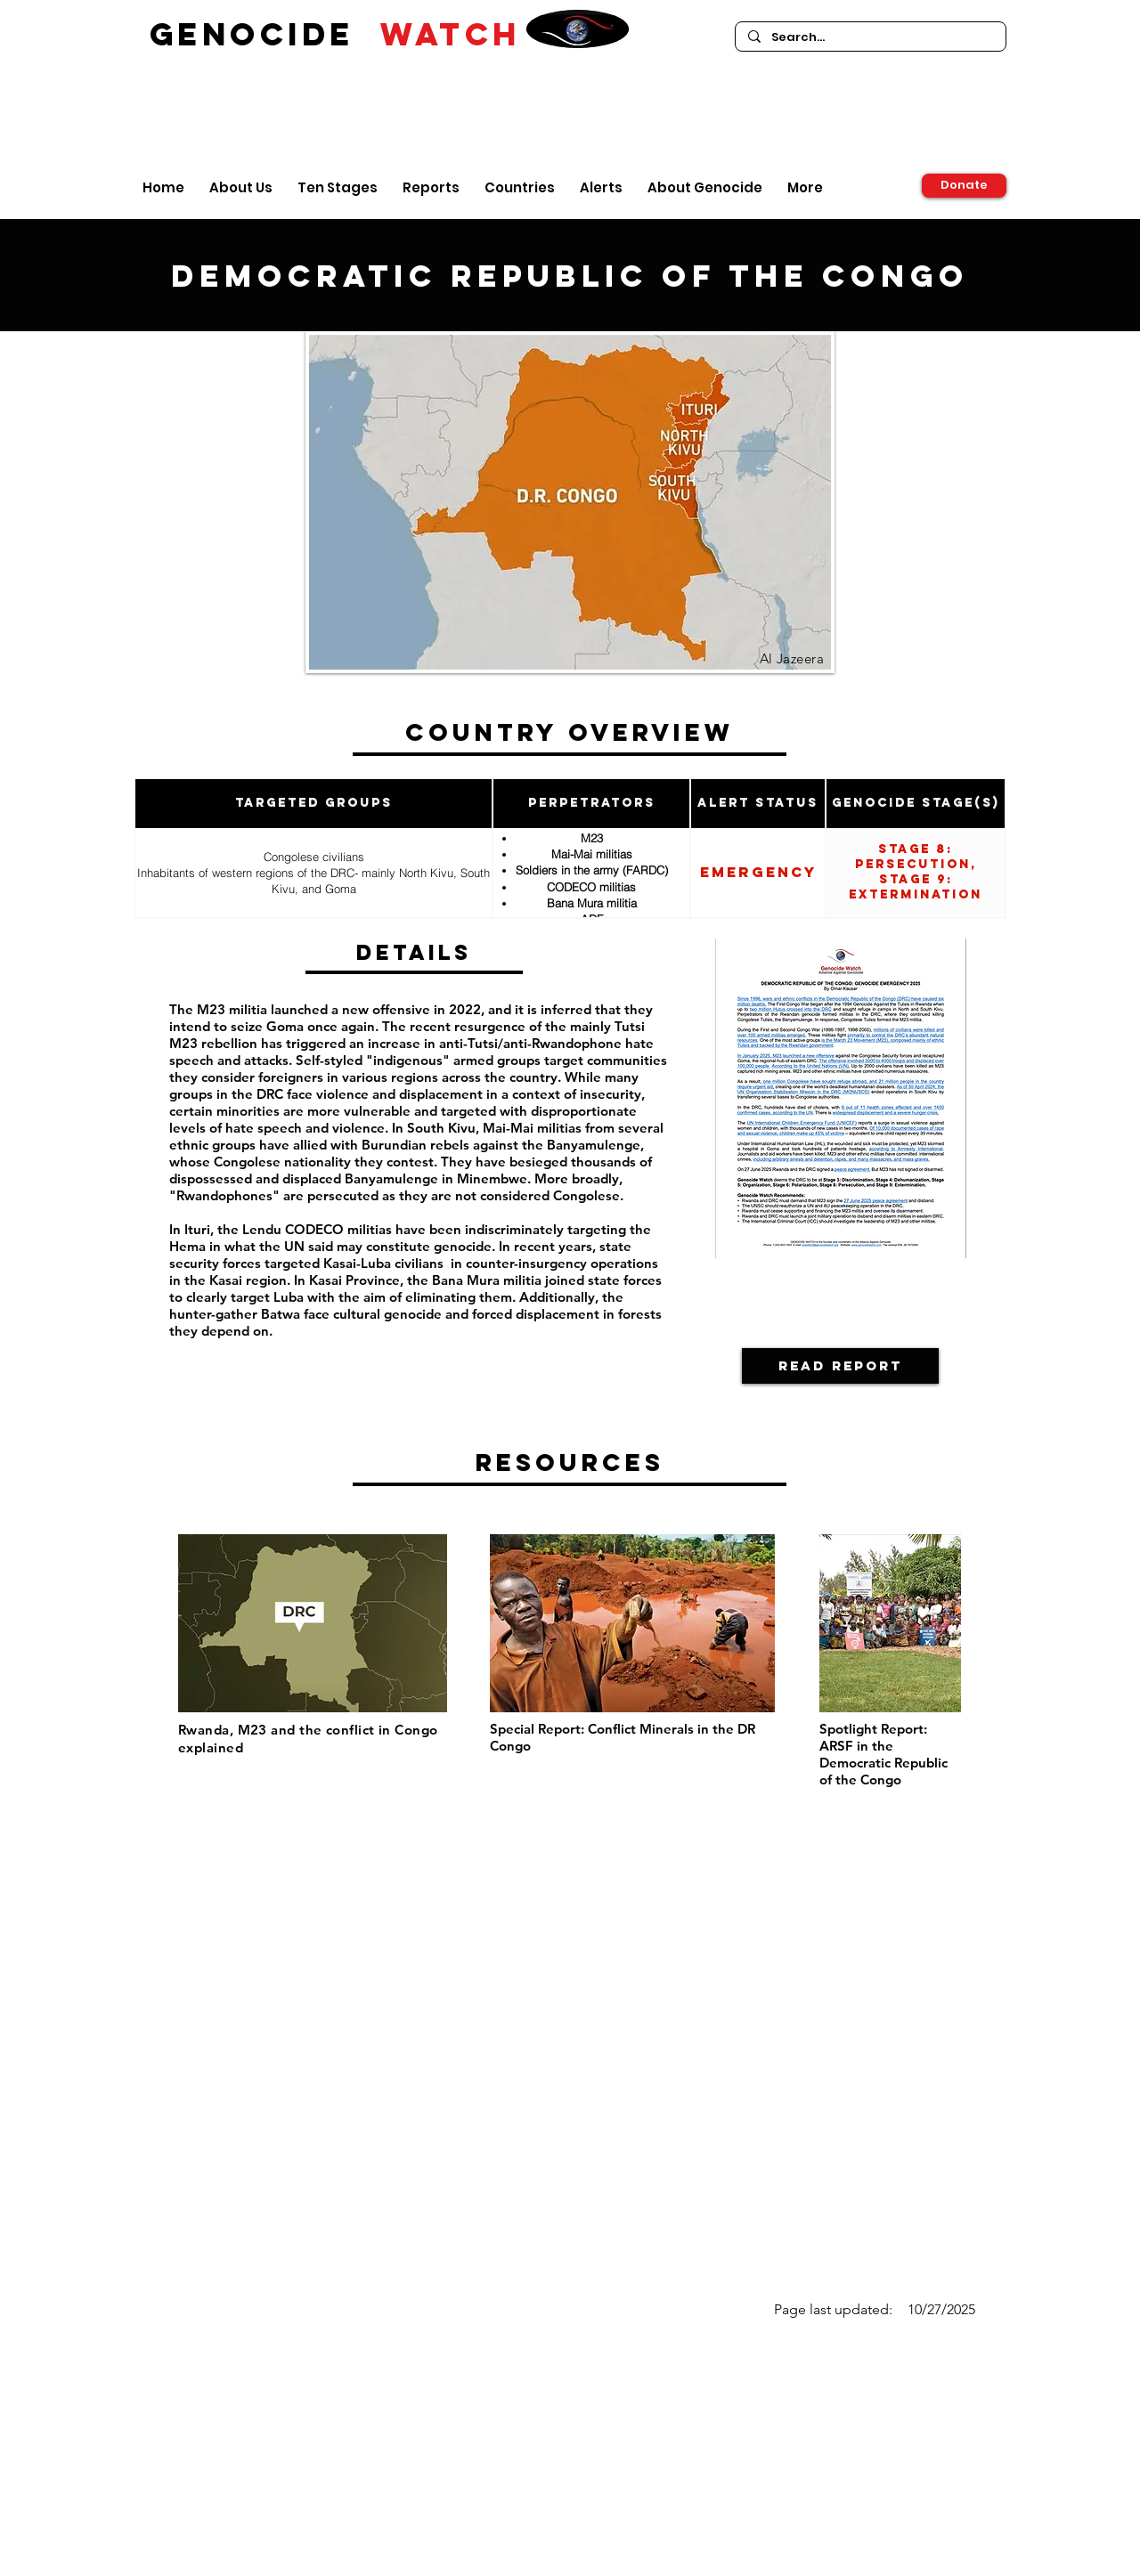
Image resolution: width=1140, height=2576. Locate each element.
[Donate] (964, 186)
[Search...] (869, 37)
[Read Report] (840, 1366)
